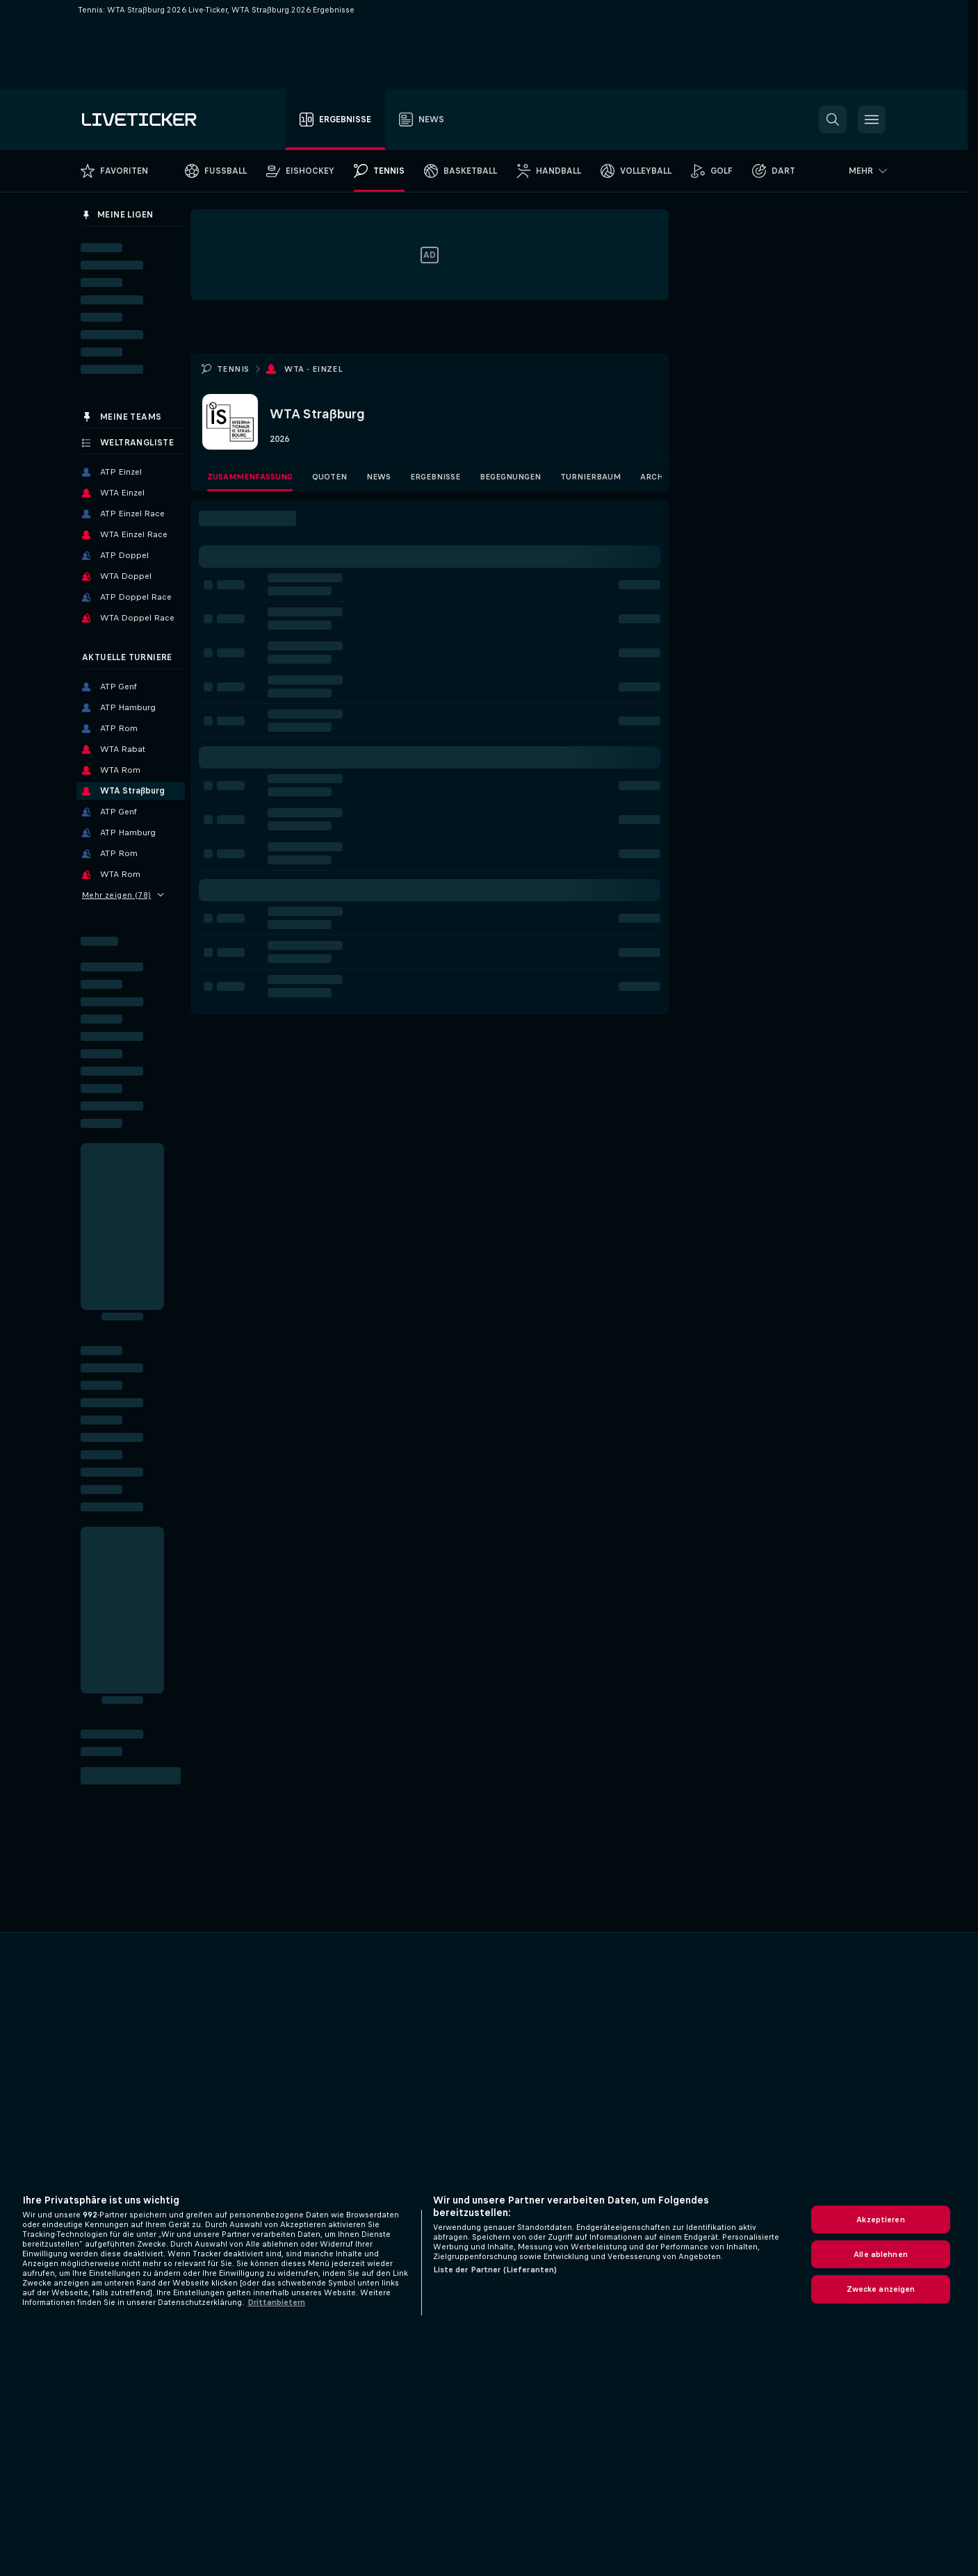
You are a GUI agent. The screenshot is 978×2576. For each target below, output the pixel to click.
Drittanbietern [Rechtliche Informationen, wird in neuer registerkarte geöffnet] (276, 2302)
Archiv (655, 477)
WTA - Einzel (313, 369)
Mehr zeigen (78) (123, 895)
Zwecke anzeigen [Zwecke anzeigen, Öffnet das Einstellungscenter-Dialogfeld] (881, 2289)
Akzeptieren (880, 2219)
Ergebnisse (435, 477)
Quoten (329, 477)
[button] (833, 119)
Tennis (233, 369)
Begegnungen (510, 477)
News (378, 477)
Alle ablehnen (881, 2254)
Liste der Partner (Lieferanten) (495, 2269)
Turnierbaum (590, 477)
